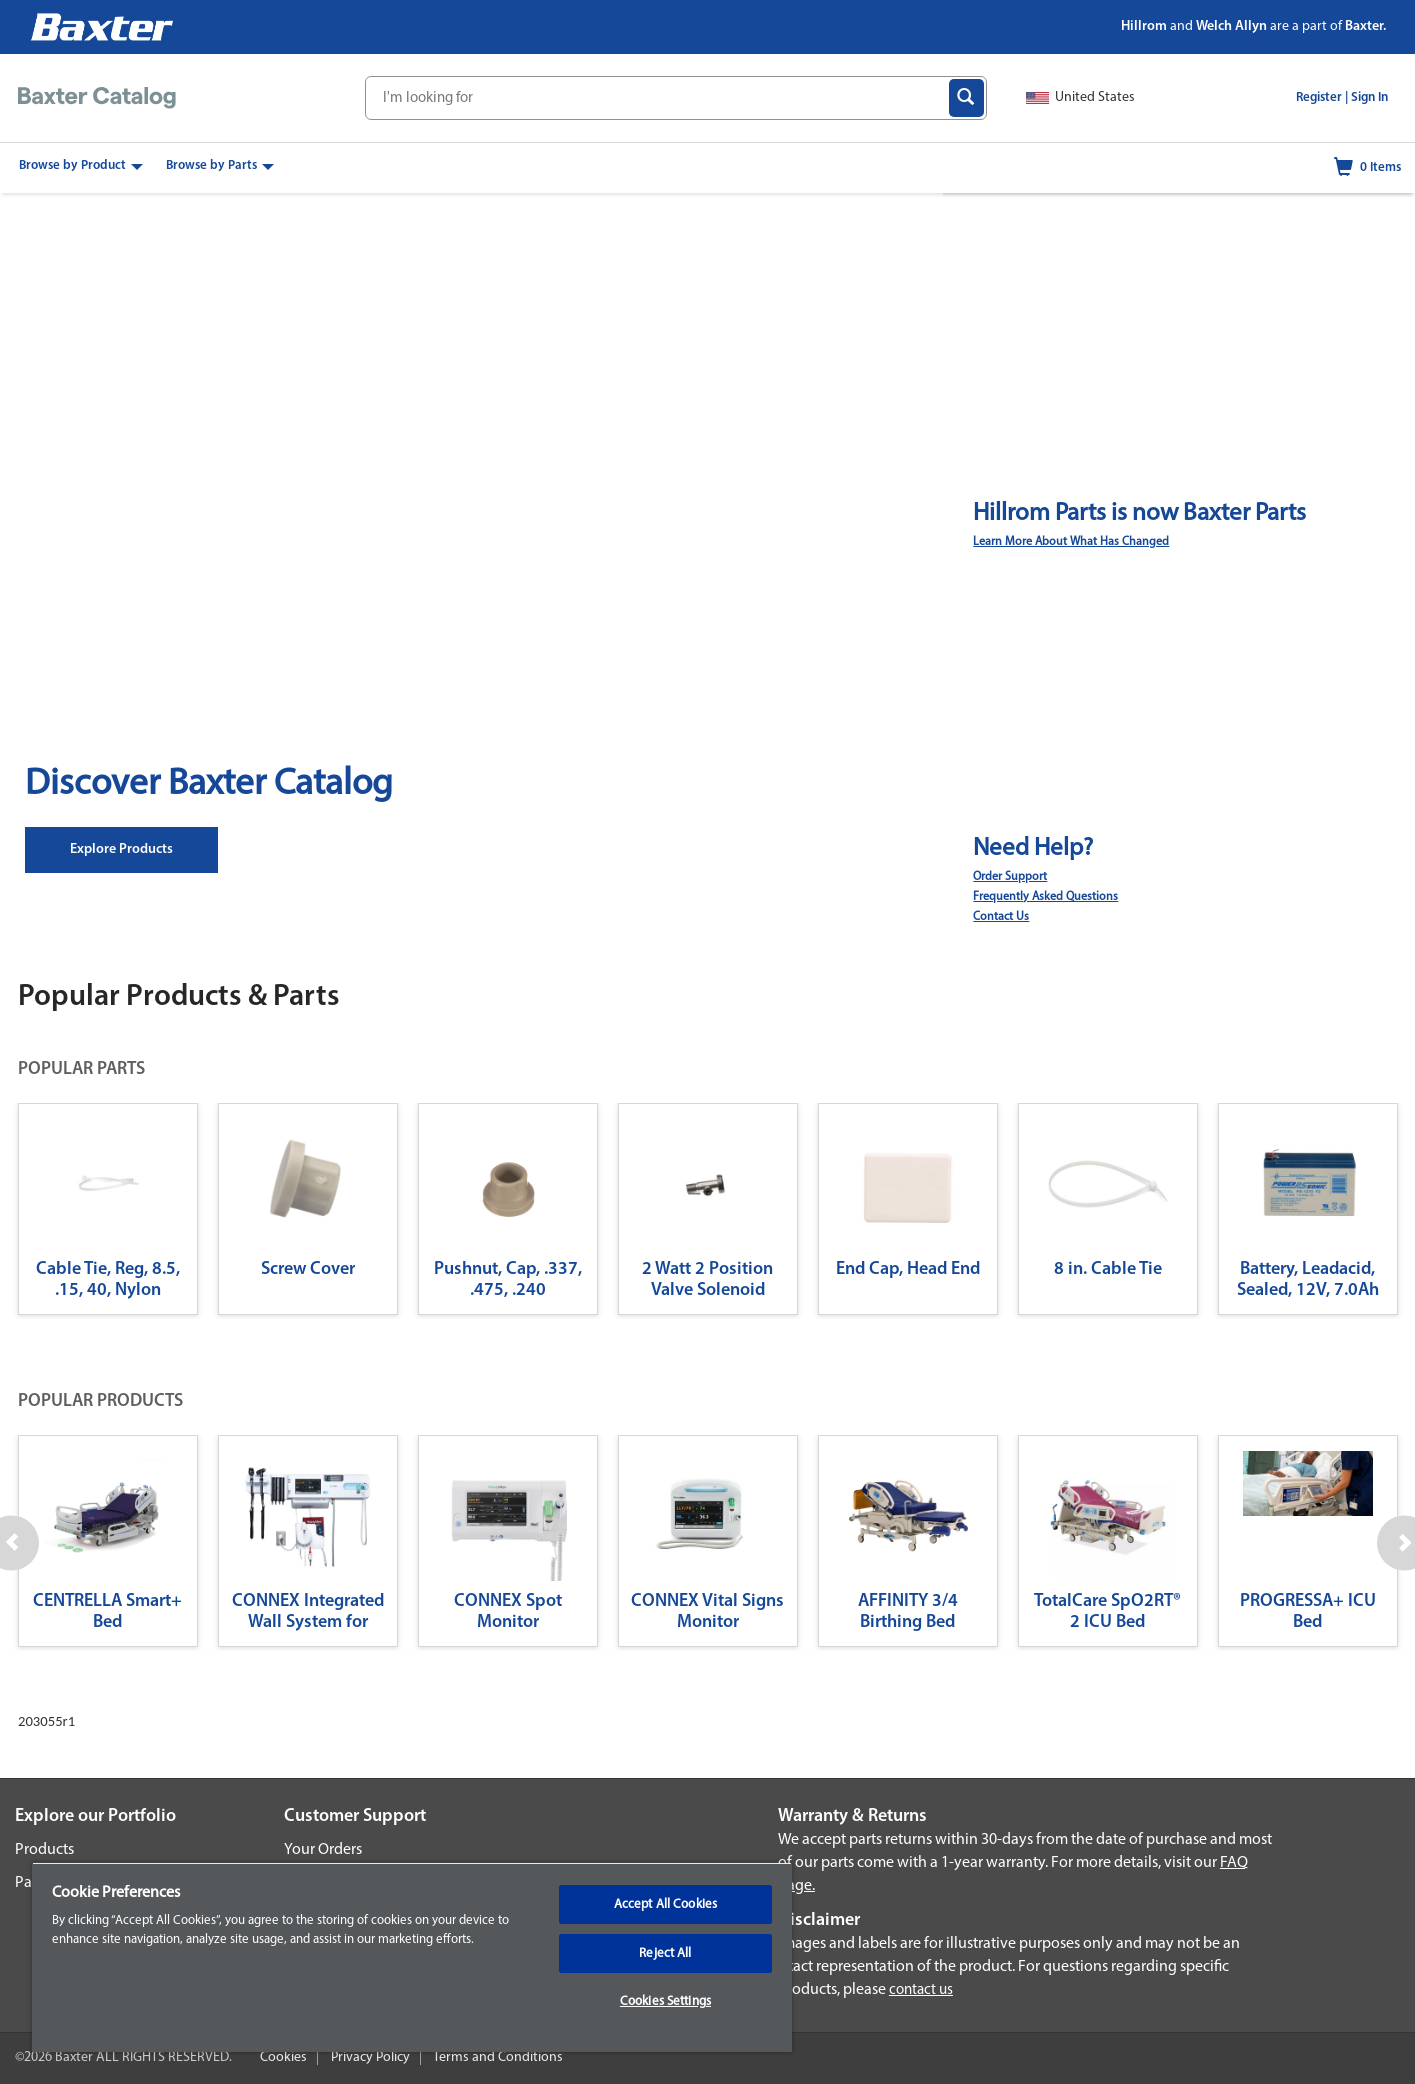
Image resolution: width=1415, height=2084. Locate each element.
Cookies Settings (665, 2001)
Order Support (1010, 877)
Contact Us (1001, 917)
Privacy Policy (370, 2057)
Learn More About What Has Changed (1071, 542)
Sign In (1369, 97)
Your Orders (323, 1850)
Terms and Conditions (498, 2057)
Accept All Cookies (665, 1904)
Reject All (665, 1953)
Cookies (283, 2057)
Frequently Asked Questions (1045, 897)
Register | (1322, 97)
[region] (412, 1957)
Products (44, 1850)
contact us (921, 1990)
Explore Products (121, 849)
